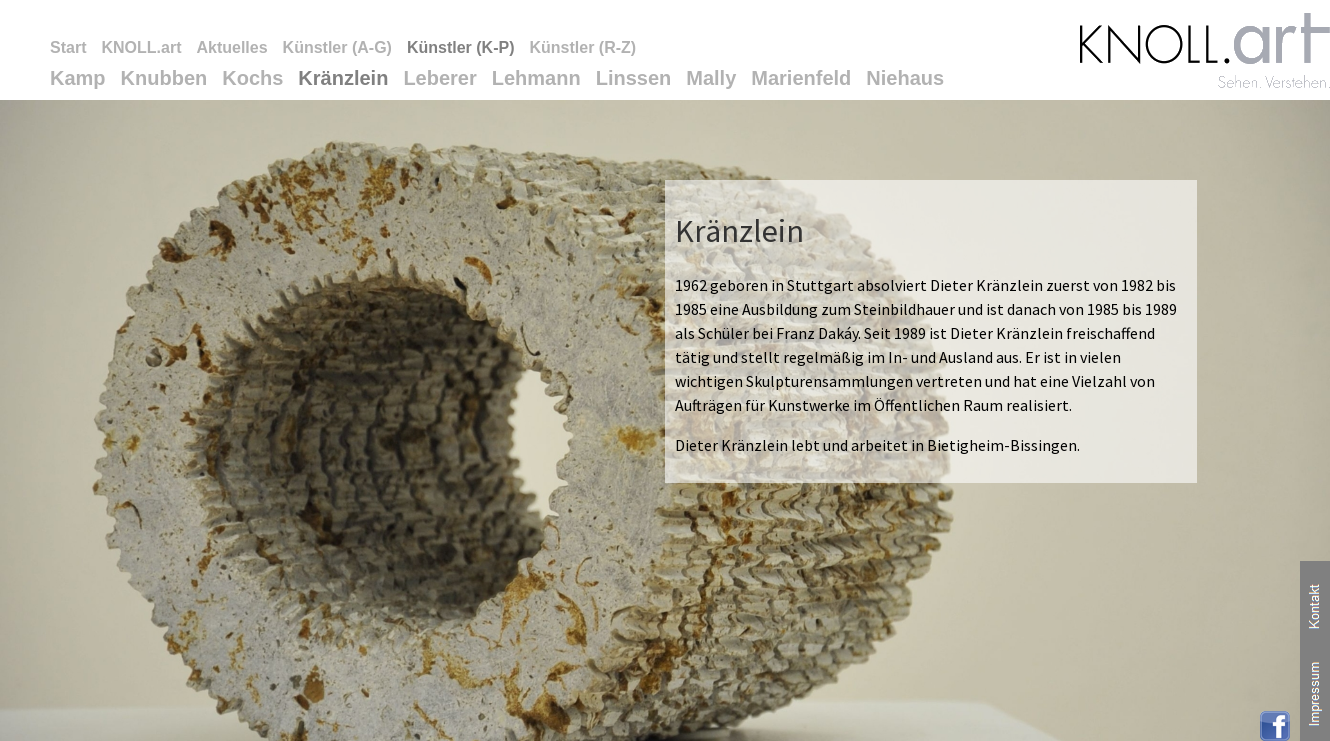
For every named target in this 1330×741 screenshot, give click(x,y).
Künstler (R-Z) (582, 47)
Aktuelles (231, 47)
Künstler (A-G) (337, 47)
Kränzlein (343, 78)
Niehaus (905, 78)
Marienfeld (801, 78)
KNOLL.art (141, 47)
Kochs (252, 78)
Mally (711, 78)
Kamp (78, 78)
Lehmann (536, 78)
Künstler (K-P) (461, 47)
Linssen (634, 78)
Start (68, 47)
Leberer (439, 78)
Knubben (164, 78)
